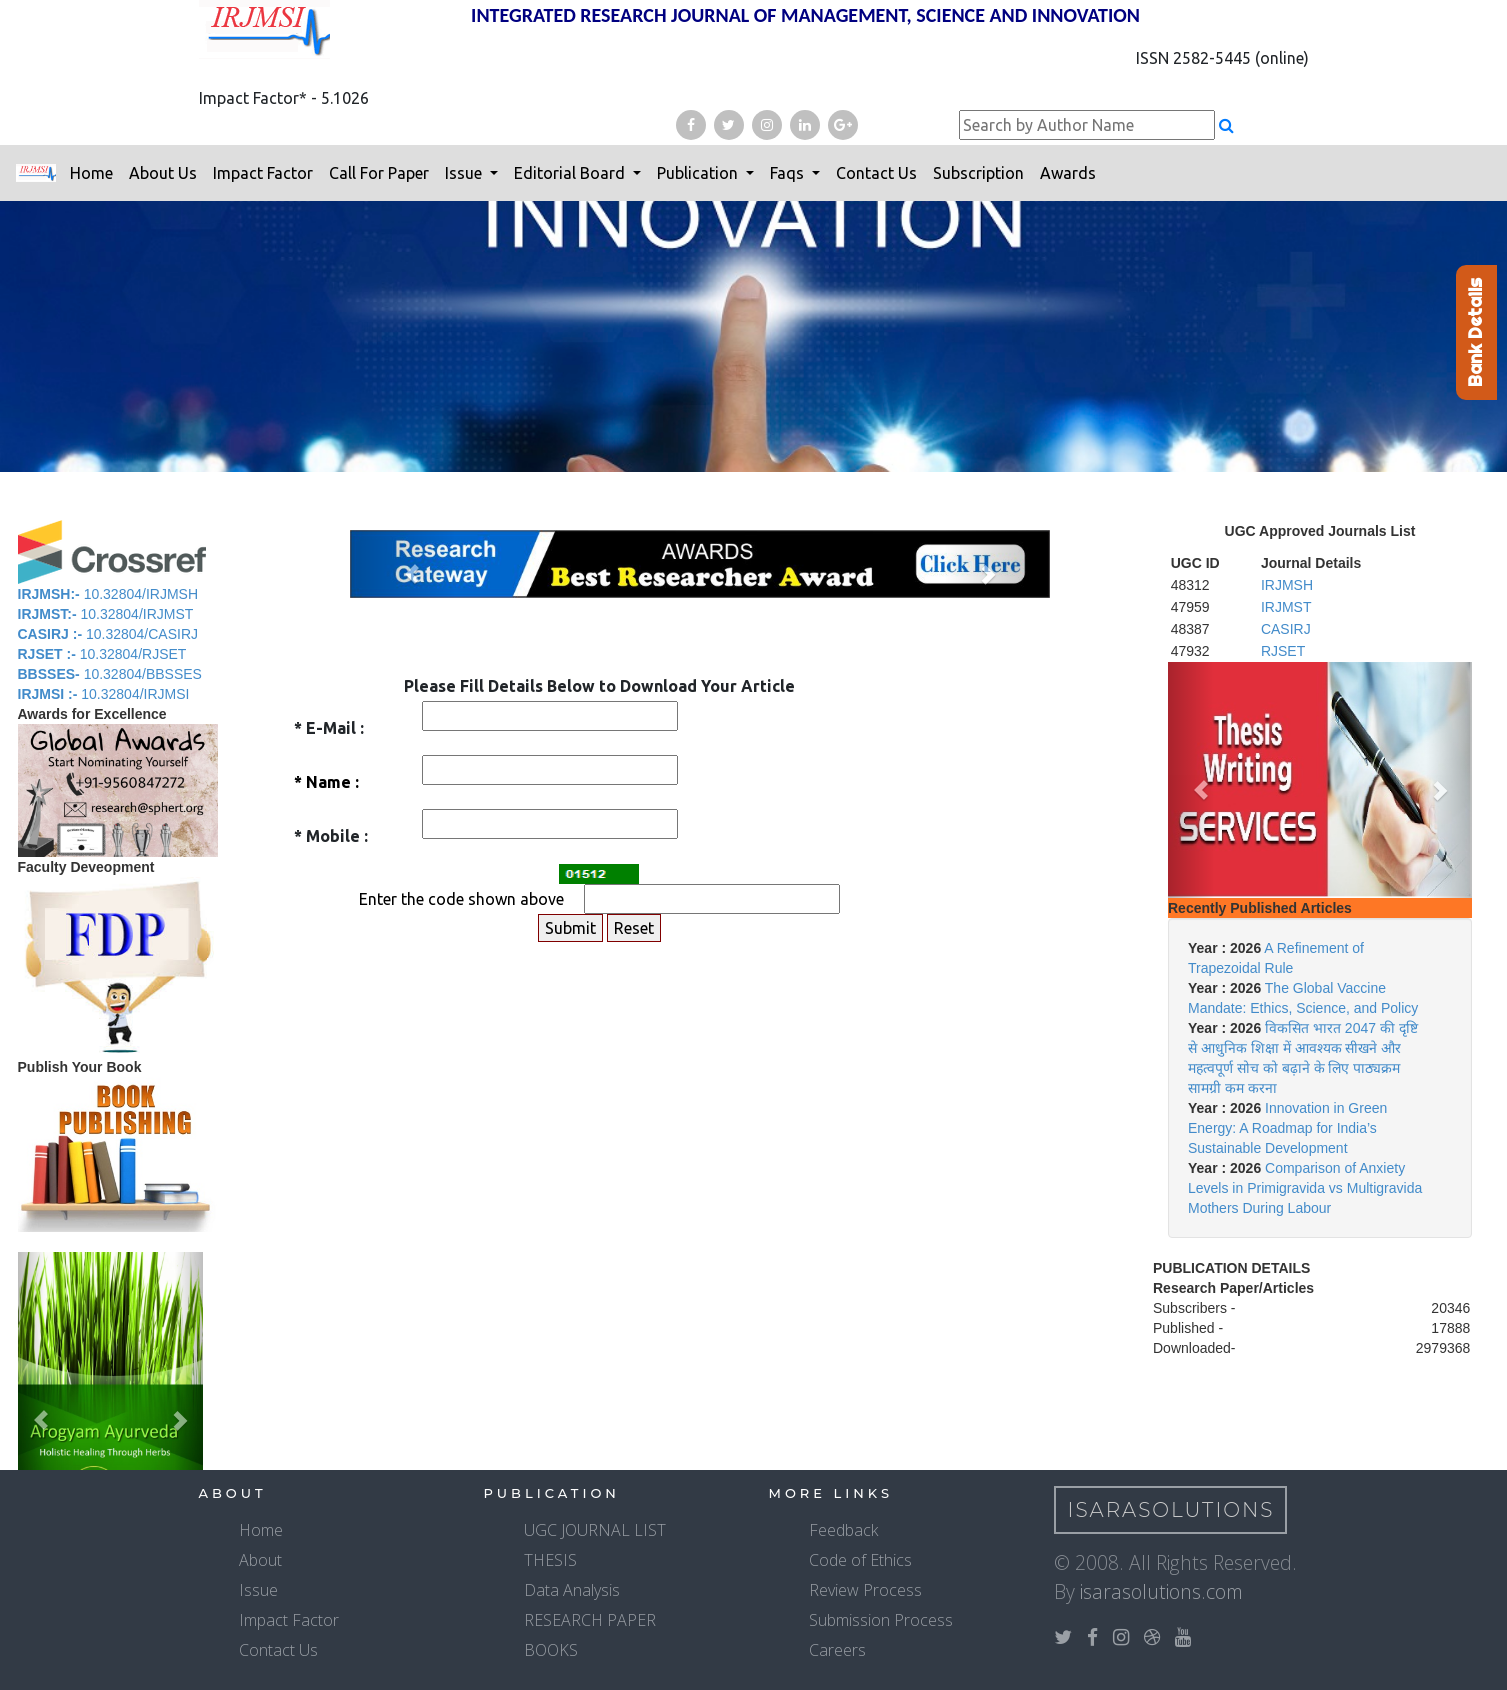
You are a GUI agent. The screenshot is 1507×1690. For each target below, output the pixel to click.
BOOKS (551, 1650)
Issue (465, 173)
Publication (699, 173)
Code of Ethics (860, 1560)
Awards (1068, 173)
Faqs (789, 173)
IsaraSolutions (1171, 1510)
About (260, 1560)
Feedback (843, 1530)
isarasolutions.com (1161, 1591)
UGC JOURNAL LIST (595, 1530)
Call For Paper (379, 173)
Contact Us (876, 173)
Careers (837, 1650)
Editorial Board (571, 173)
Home (91, 173)
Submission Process (881, 1620)
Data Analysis (572, 1590)
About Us (163, 173)
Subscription (978, 173)
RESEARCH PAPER (590, 1620)
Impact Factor (263, 173)
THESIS (550, 1560)
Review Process (865, 1590)
